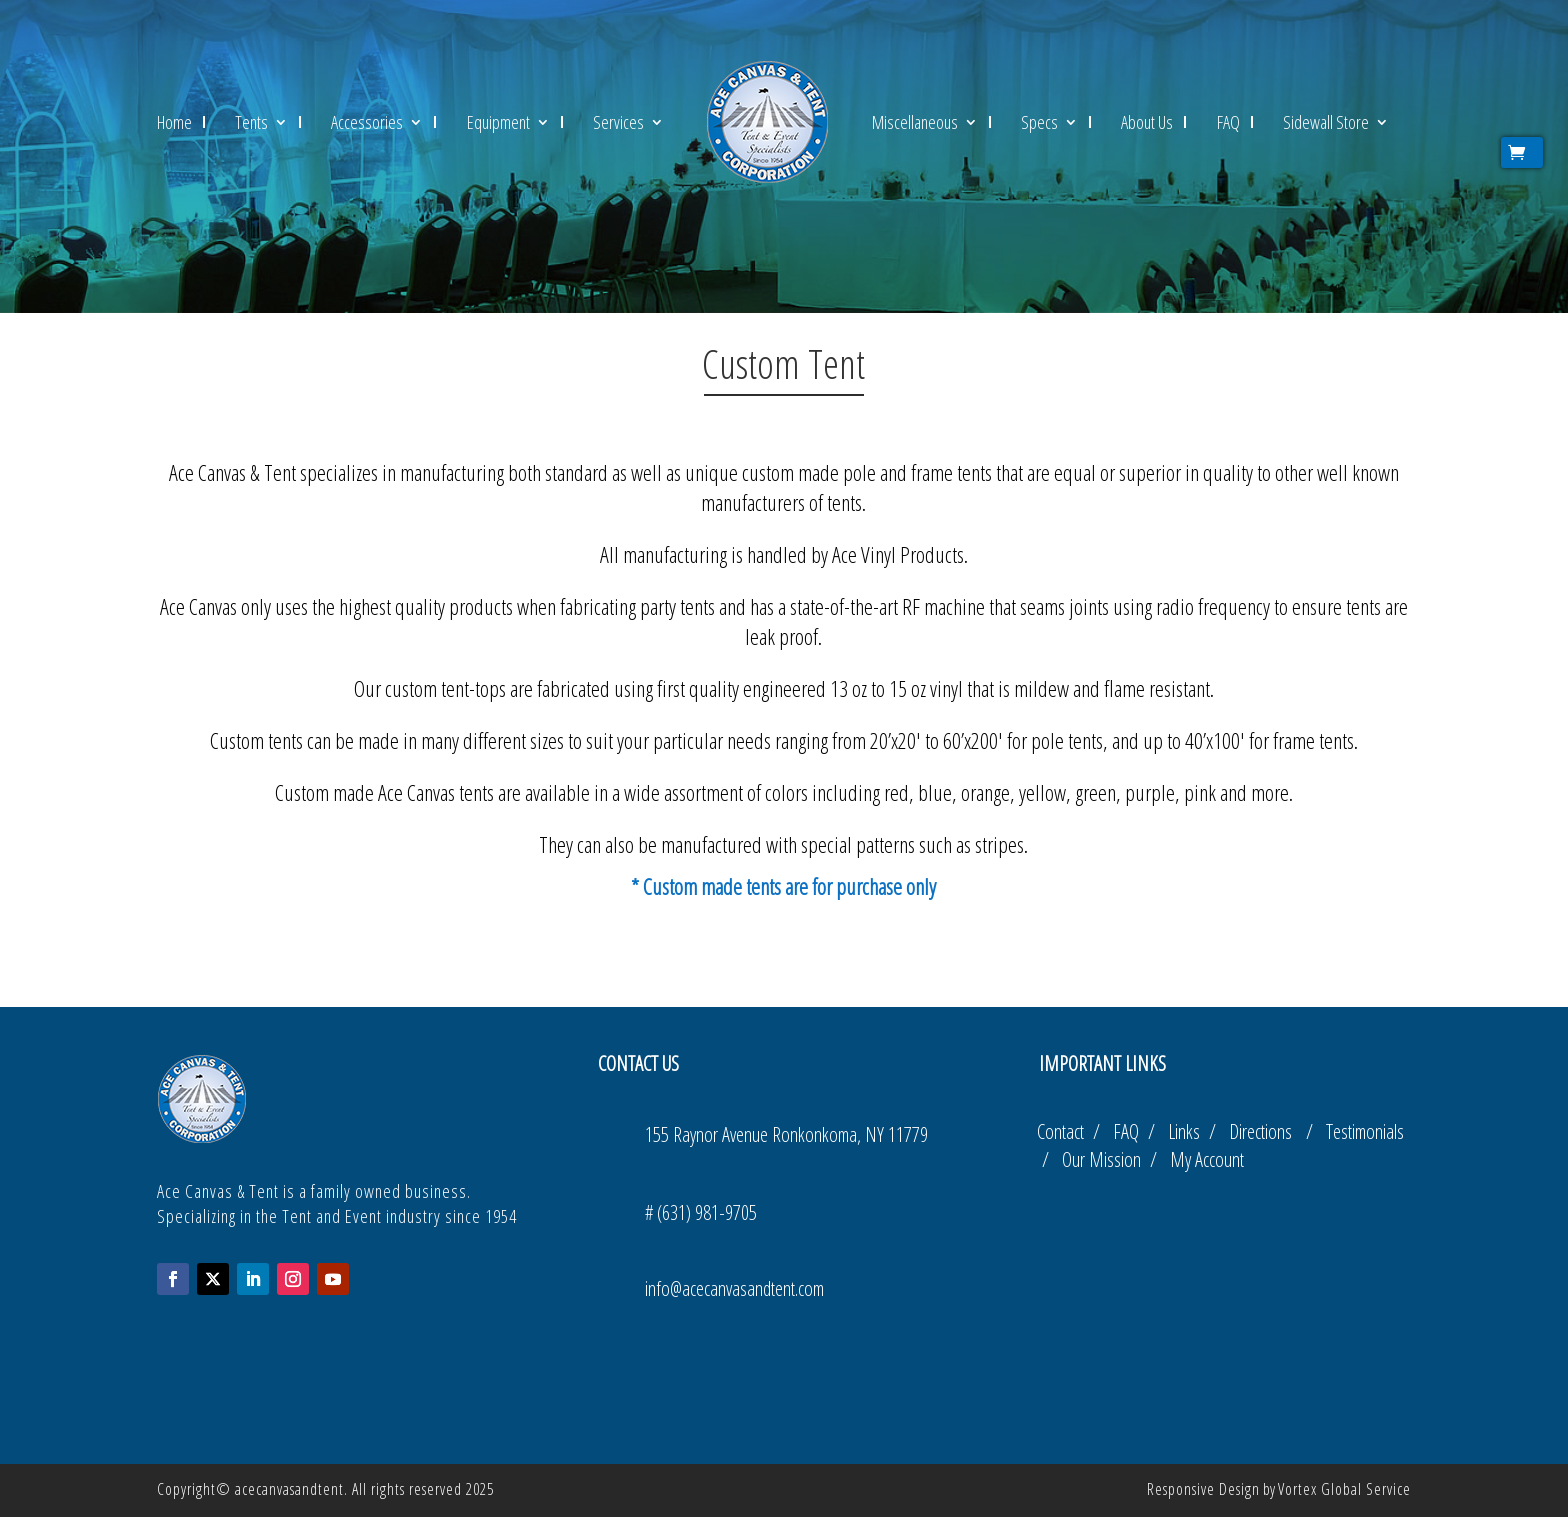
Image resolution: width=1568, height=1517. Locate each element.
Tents (251, 122)
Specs (1039, 122)
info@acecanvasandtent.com (734, 1288)
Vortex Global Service (1344, 1489)
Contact (1063, 1131)
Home (174, 122)
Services (618, 122)
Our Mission (1106, 1159)
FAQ (1228, 122)
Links (1186, 1131)
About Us (1147, 122)
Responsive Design (1203, 1489)
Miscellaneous (915, 122)
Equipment (498, 122)
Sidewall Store (1326, 122)
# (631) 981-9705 (701, 1212)
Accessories (367, 122)
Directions (1267, 1131)
